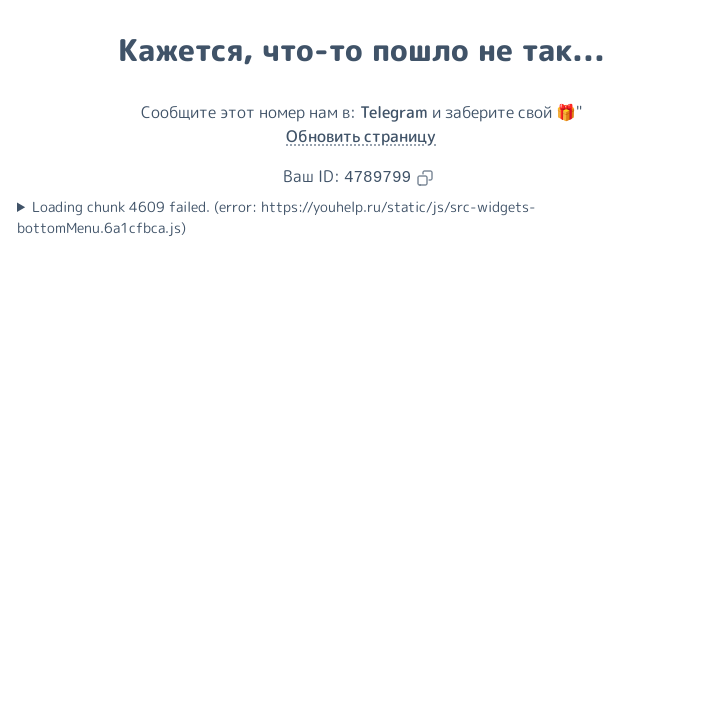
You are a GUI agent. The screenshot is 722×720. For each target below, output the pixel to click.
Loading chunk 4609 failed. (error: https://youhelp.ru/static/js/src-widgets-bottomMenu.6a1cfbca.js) (276, 217)
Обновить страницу (361, 136)
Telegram (394, 112)
